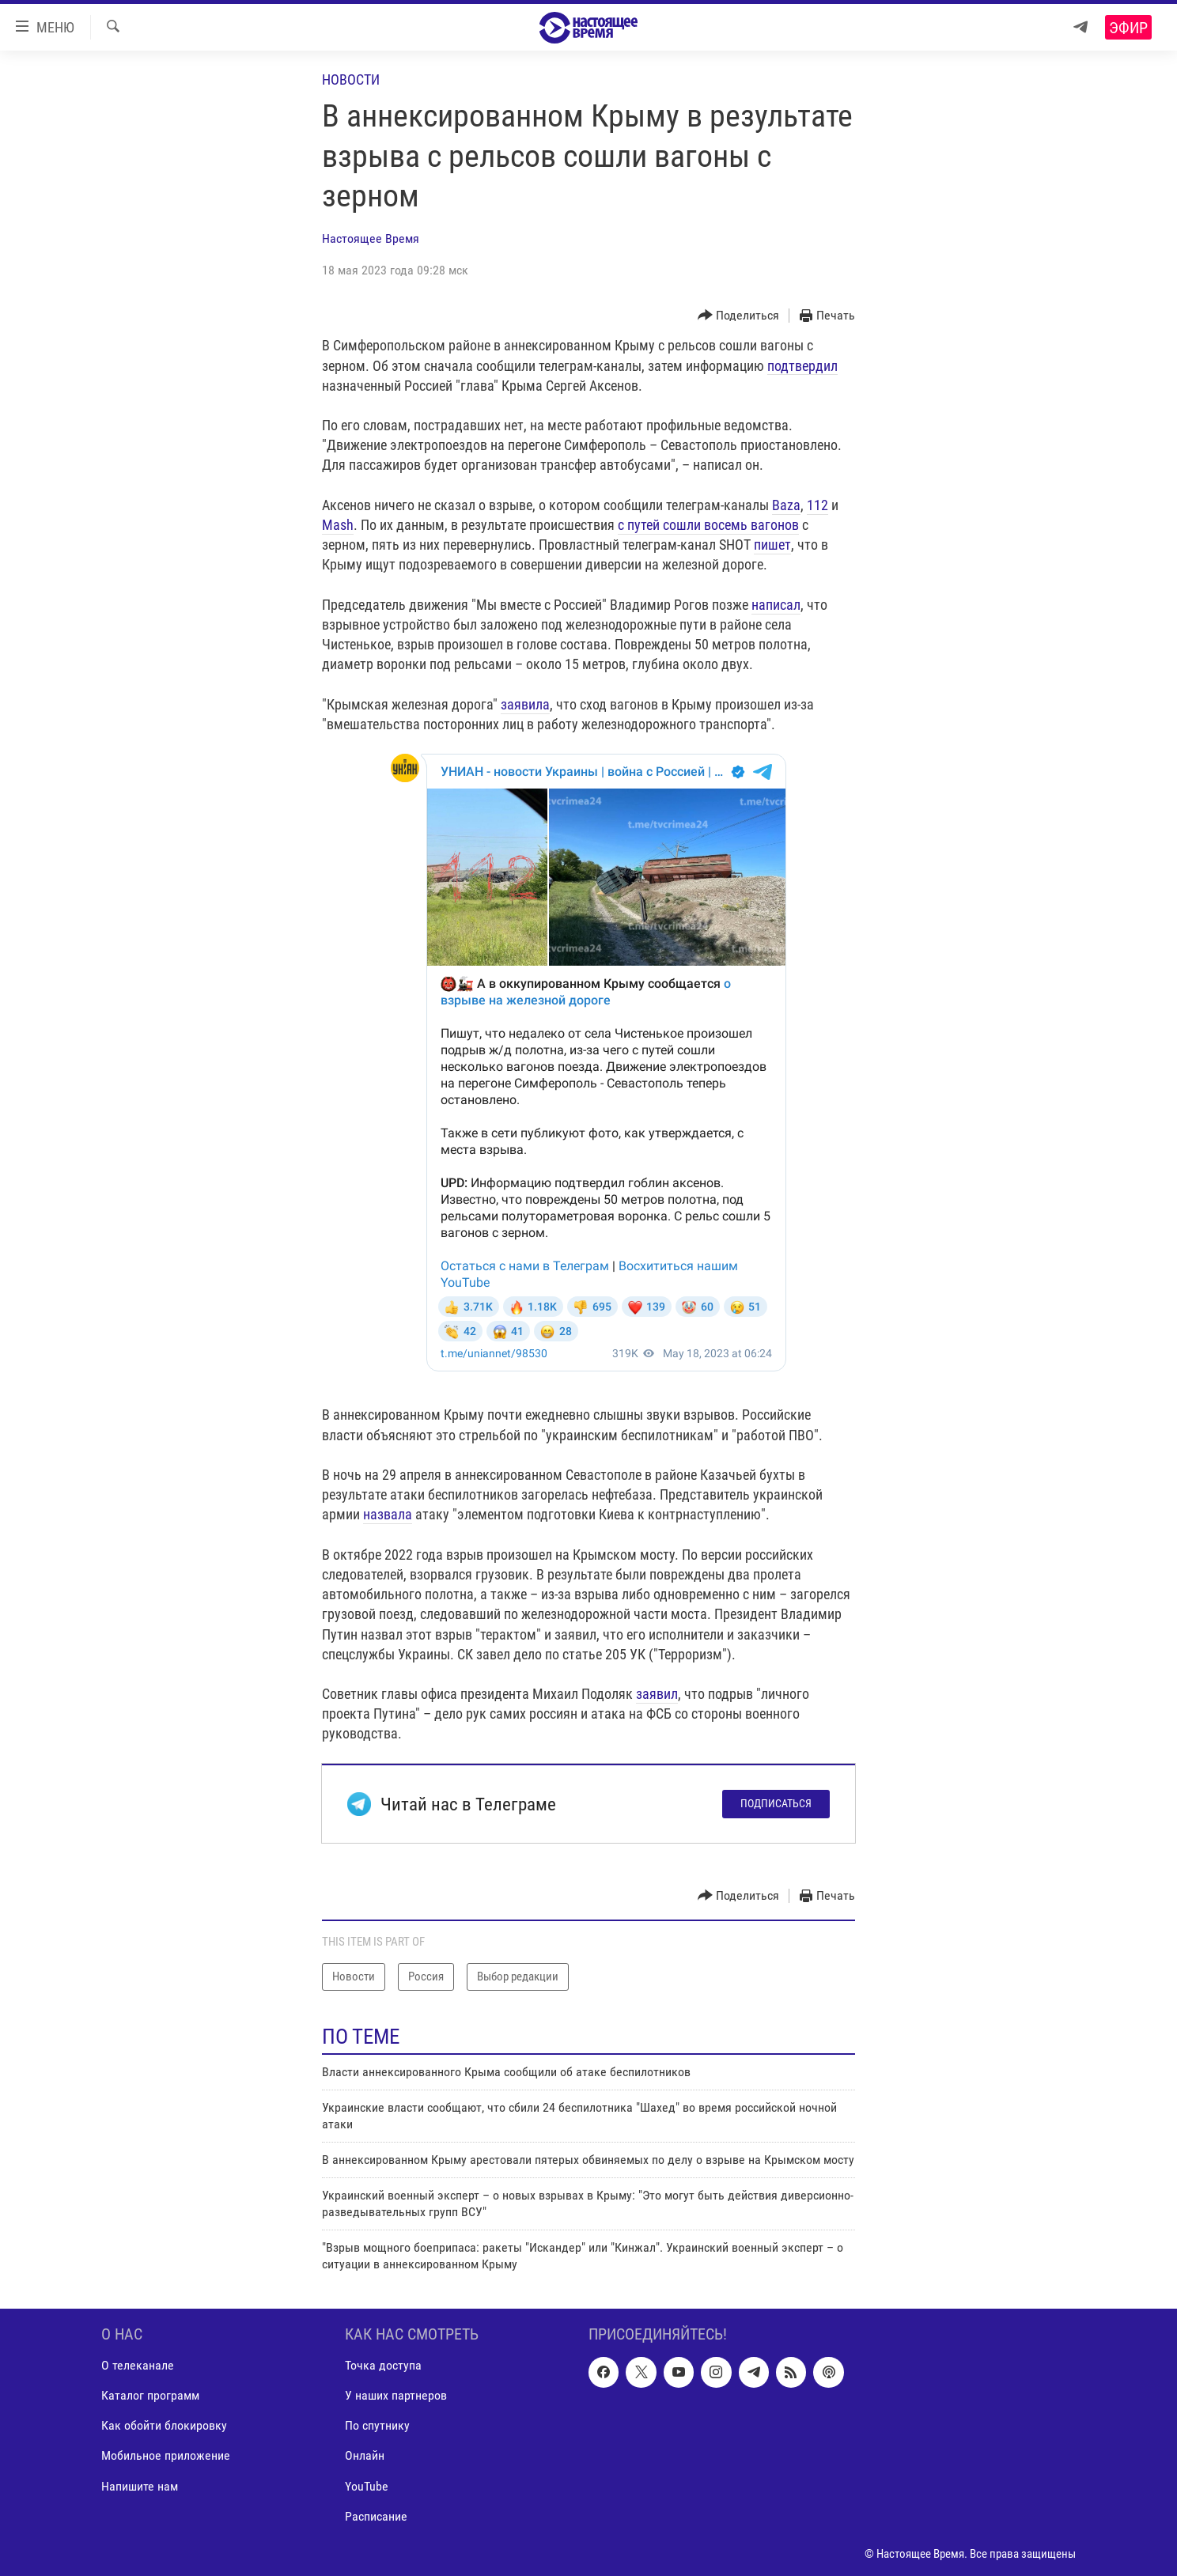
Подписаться (776, 1803)
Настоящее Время (370, 238)
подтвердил (802, 365)
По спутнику (377, 2425)
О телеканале (137, 2365)
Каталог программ (150, 2395)
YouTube (366, 2485)
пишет (772, 544)
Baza (786, 505)
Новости (351, 79)
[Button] (739, 316)
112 (817, 505)
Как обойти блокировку (164, 2425)
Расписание (376, 2516)
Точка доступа (383, 2365)
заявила (525, 704)
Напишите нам (139, 2485)
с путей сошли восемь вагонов (708, 524)
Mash (338, 524)
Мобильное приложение (165, 2455)
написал (775, 604)
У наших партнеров (396, 2395)
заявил (657, 1693)
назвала (387, 1514)
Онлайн (364, 2455)
